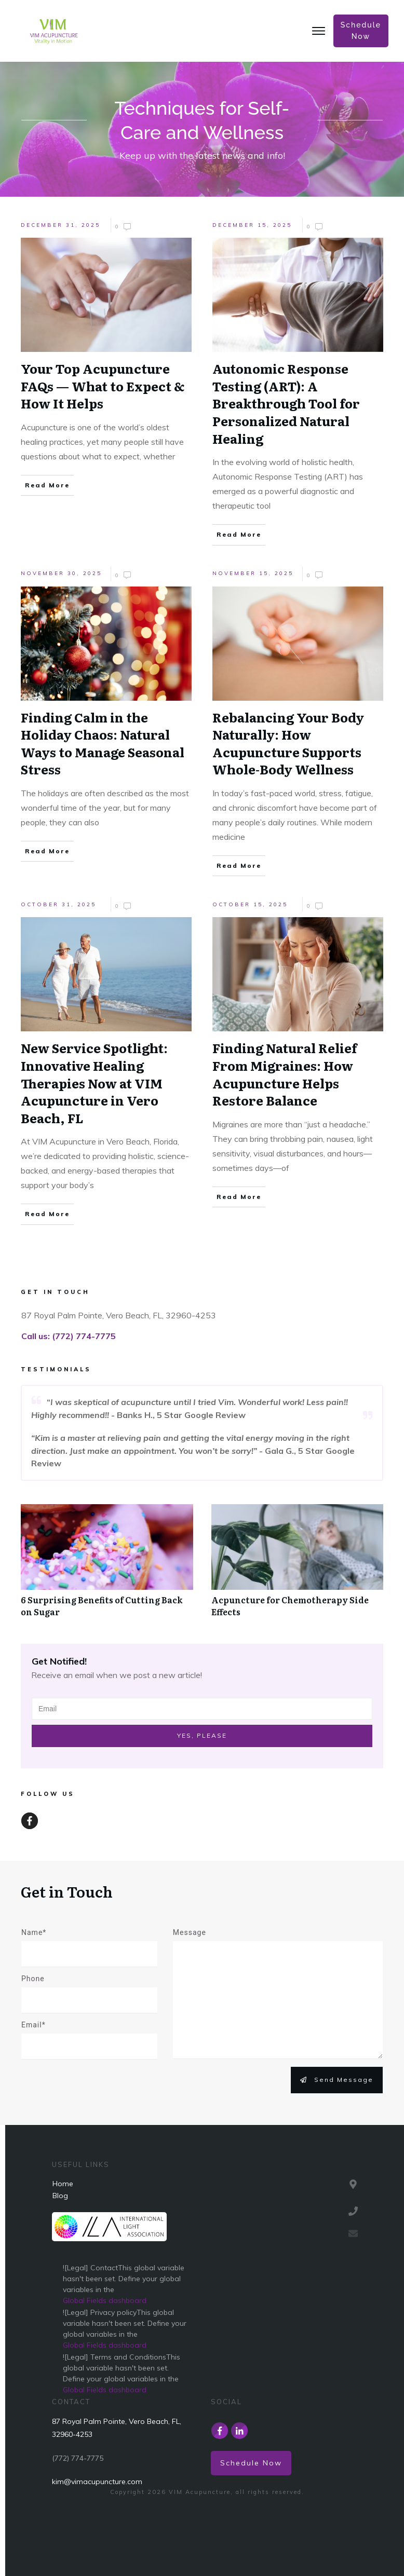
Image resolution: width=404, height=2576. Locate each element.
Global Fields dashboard (104, 2300)
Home (62, 2183)
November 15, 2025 (252, 573)
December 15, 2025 (252, 225)
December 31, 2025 (60, 225)
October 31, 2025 (58, 904)
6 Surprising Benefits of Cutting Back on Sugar (101, 1605)
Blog (60, 2195)
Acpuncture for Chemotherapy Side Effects (290, 1605)
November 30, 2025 (61, 573)
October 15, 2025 (250, 904)
